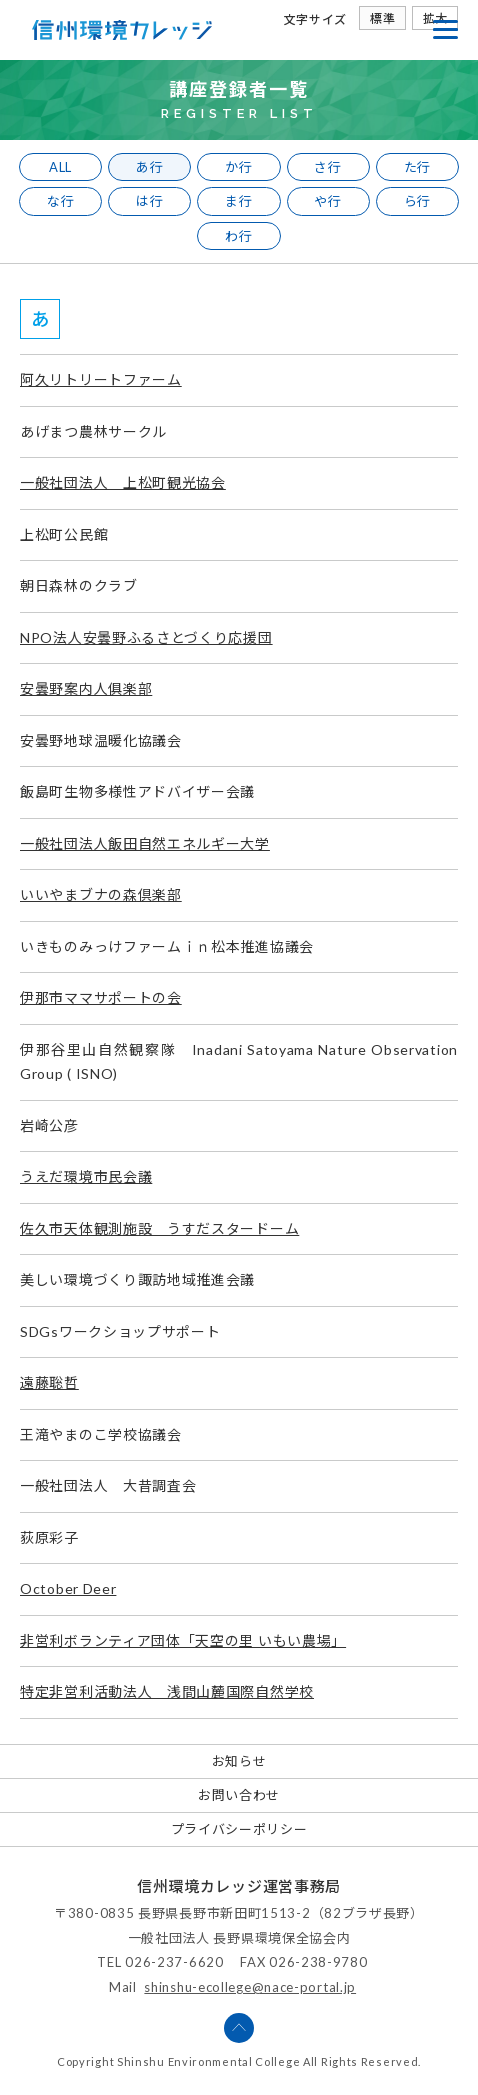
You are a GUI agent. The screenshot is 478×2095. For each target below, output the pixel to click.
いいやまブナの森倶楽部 (101, 894)
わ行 (238, 236)
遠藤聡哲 (49, 1382)
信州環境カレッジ (122, 30)
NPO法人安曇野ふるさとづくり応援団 (146, 637)
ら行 (417, 201)
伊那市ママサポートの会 (101, 997)
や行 (327, 201)
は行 (149, 201)
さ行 (327, 167)
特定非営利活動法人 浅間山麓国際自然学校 (167, 1691)
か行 (238, 167)
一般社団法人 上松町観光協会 (123, 482)
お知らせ (239, 1761)
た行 (417, 167)
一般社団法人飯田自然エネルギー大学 (145, 843)
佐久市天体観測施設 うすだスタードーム (159, 1228)
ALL (60, 167)
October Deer (68, 1588)
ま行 (238, 201)
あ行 (149, 167)
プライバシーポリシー (239, 1829)
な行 (60, 201)
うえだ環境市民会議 (86, 1176)
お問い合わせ (239, 1795)
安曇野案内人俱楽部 (86, 688)
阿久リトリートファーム (101, 379)
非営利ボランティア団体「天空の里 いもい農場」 (183, 1640)
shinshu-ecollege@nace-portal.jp (250, 1987)
